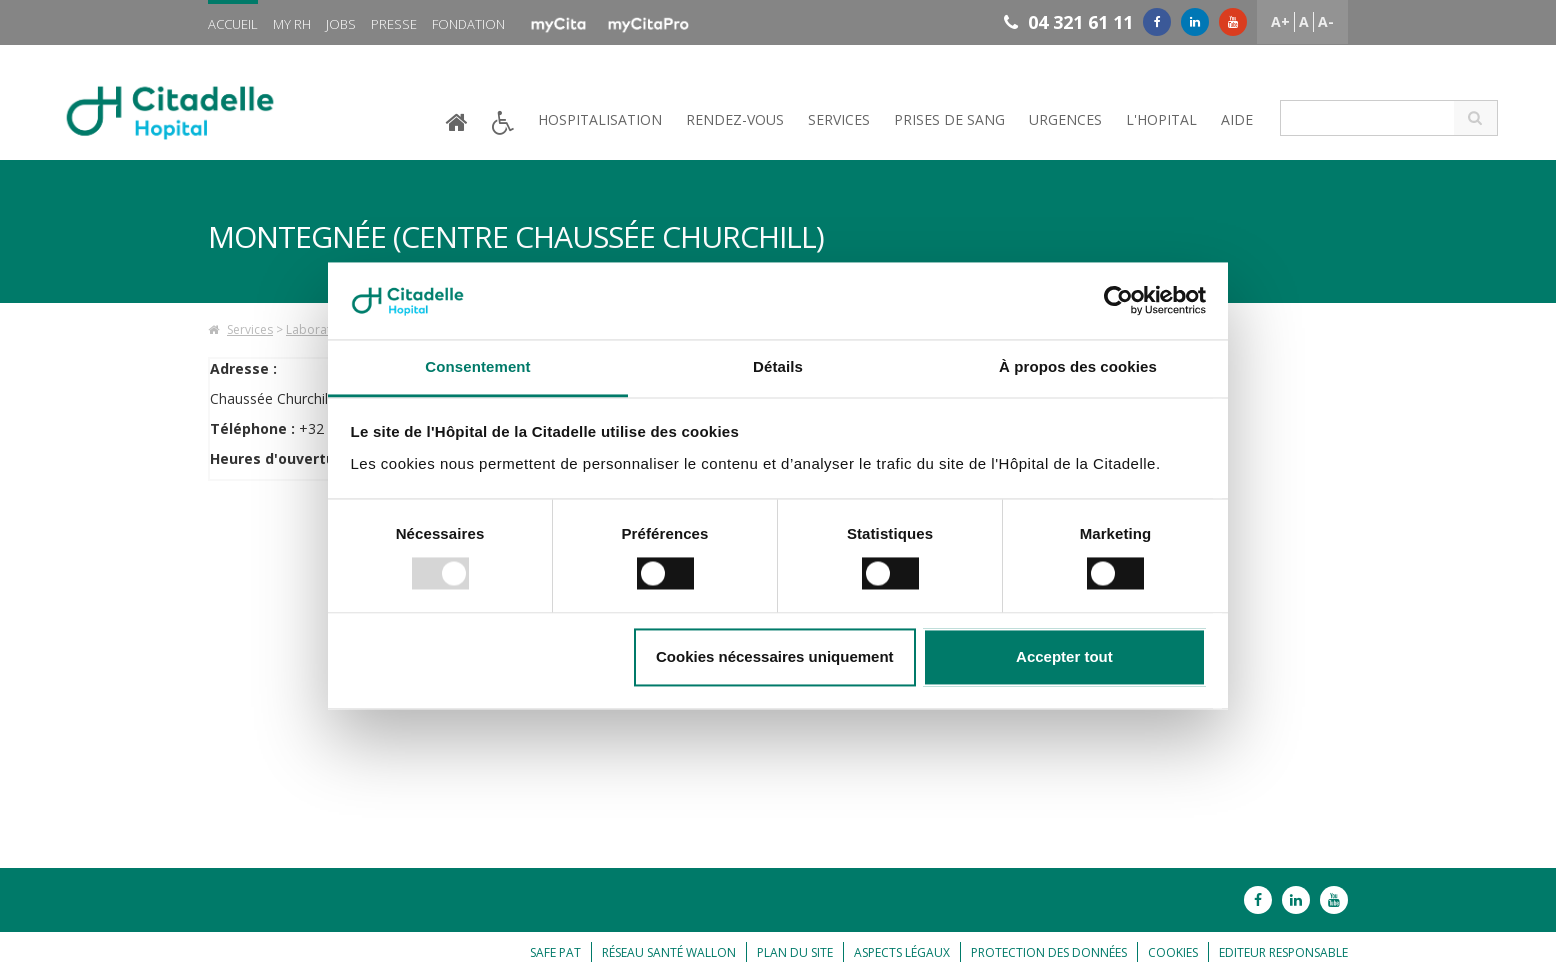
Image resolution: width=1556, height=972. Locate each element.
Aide (1237, 119)
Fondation (468, 24)
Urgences (1065, 119)
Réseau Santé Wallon (669, 952)
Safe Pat (555, 952)
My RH (292, 24)
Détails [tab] (778, 366)
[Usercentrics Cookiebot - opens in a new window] (1118, 301)
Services (839, 119)
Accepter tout (1064, 656)
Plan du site (795, 952)
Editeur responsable (1283, 952)
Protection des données (1049, 952)
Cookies (1173, 952)
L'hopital (1161, 119)
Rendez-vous (735, 119)
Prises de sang (949, 119)
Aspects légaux (902, 952)
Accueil (233, 24)
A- (1326, 21)
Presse (394, 24)
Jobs (341, 24)
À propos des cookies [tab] (1078, 366)
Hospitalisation (600, 119)
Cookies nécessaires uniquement (775, 656)
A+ (1280, 21)
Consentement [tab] (477, 366)
